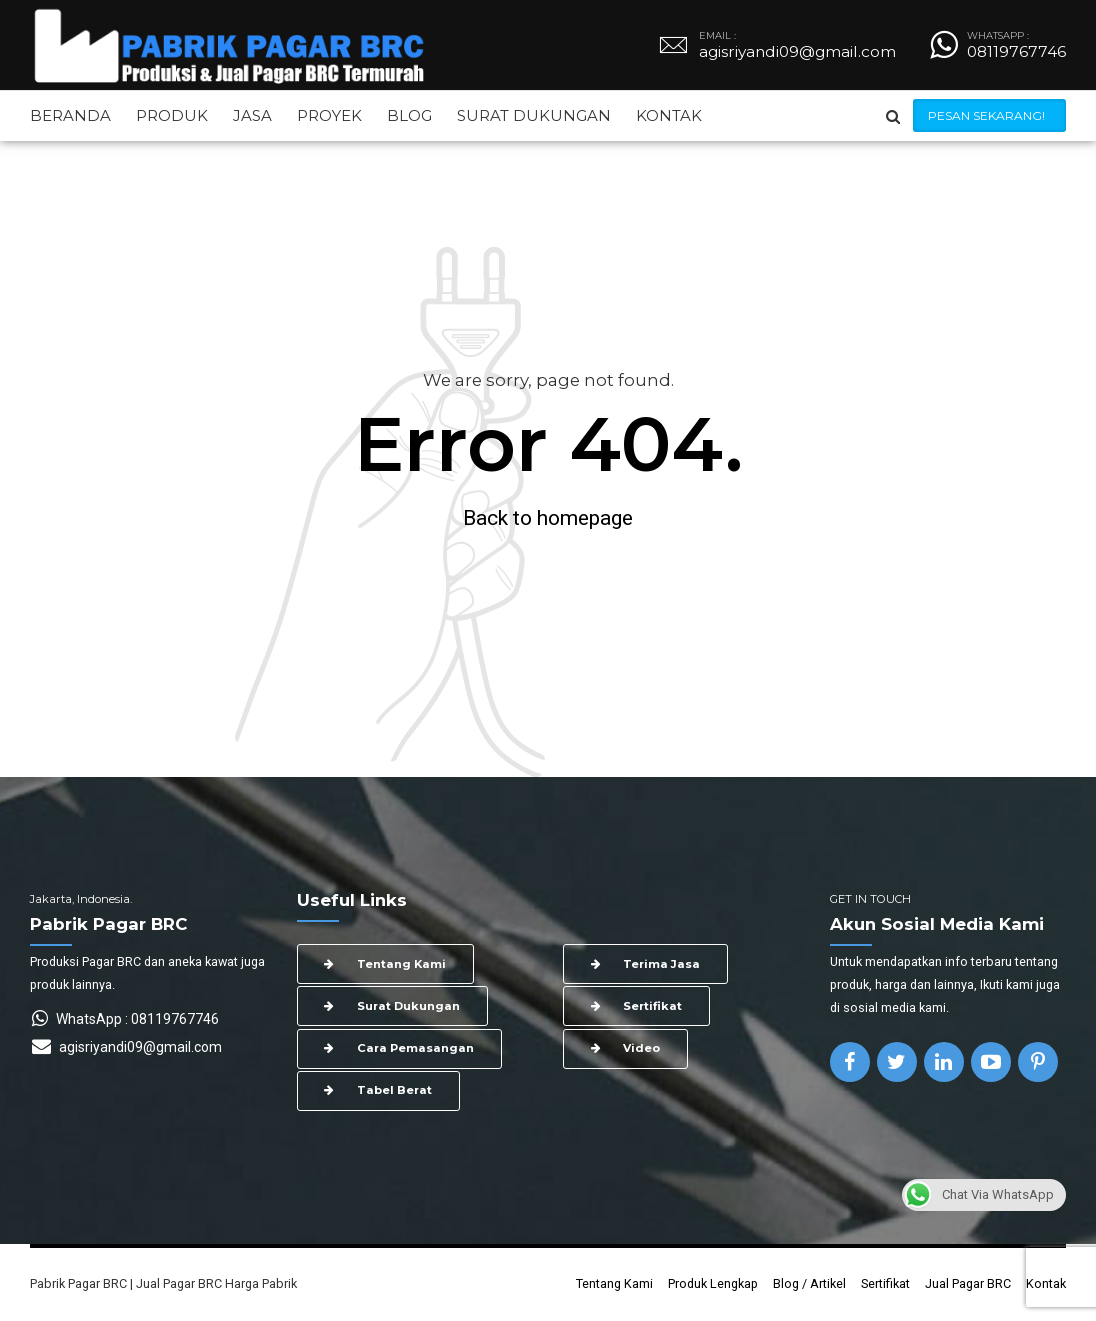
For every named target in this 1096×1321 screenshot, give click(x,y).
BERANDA (70, 115)
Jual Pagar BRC (968, 1283)
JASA (252, 115)
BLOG (409, 115)
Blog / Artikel (809, 1283)
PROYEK (329, 115)
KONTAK (669, 115)
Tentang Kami (614, 1283)
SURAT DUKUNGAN (534, 115)
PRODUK (172, 115)
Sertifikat (885, 1283)
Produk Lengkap (713, 1283)
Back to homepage (548, 518)
